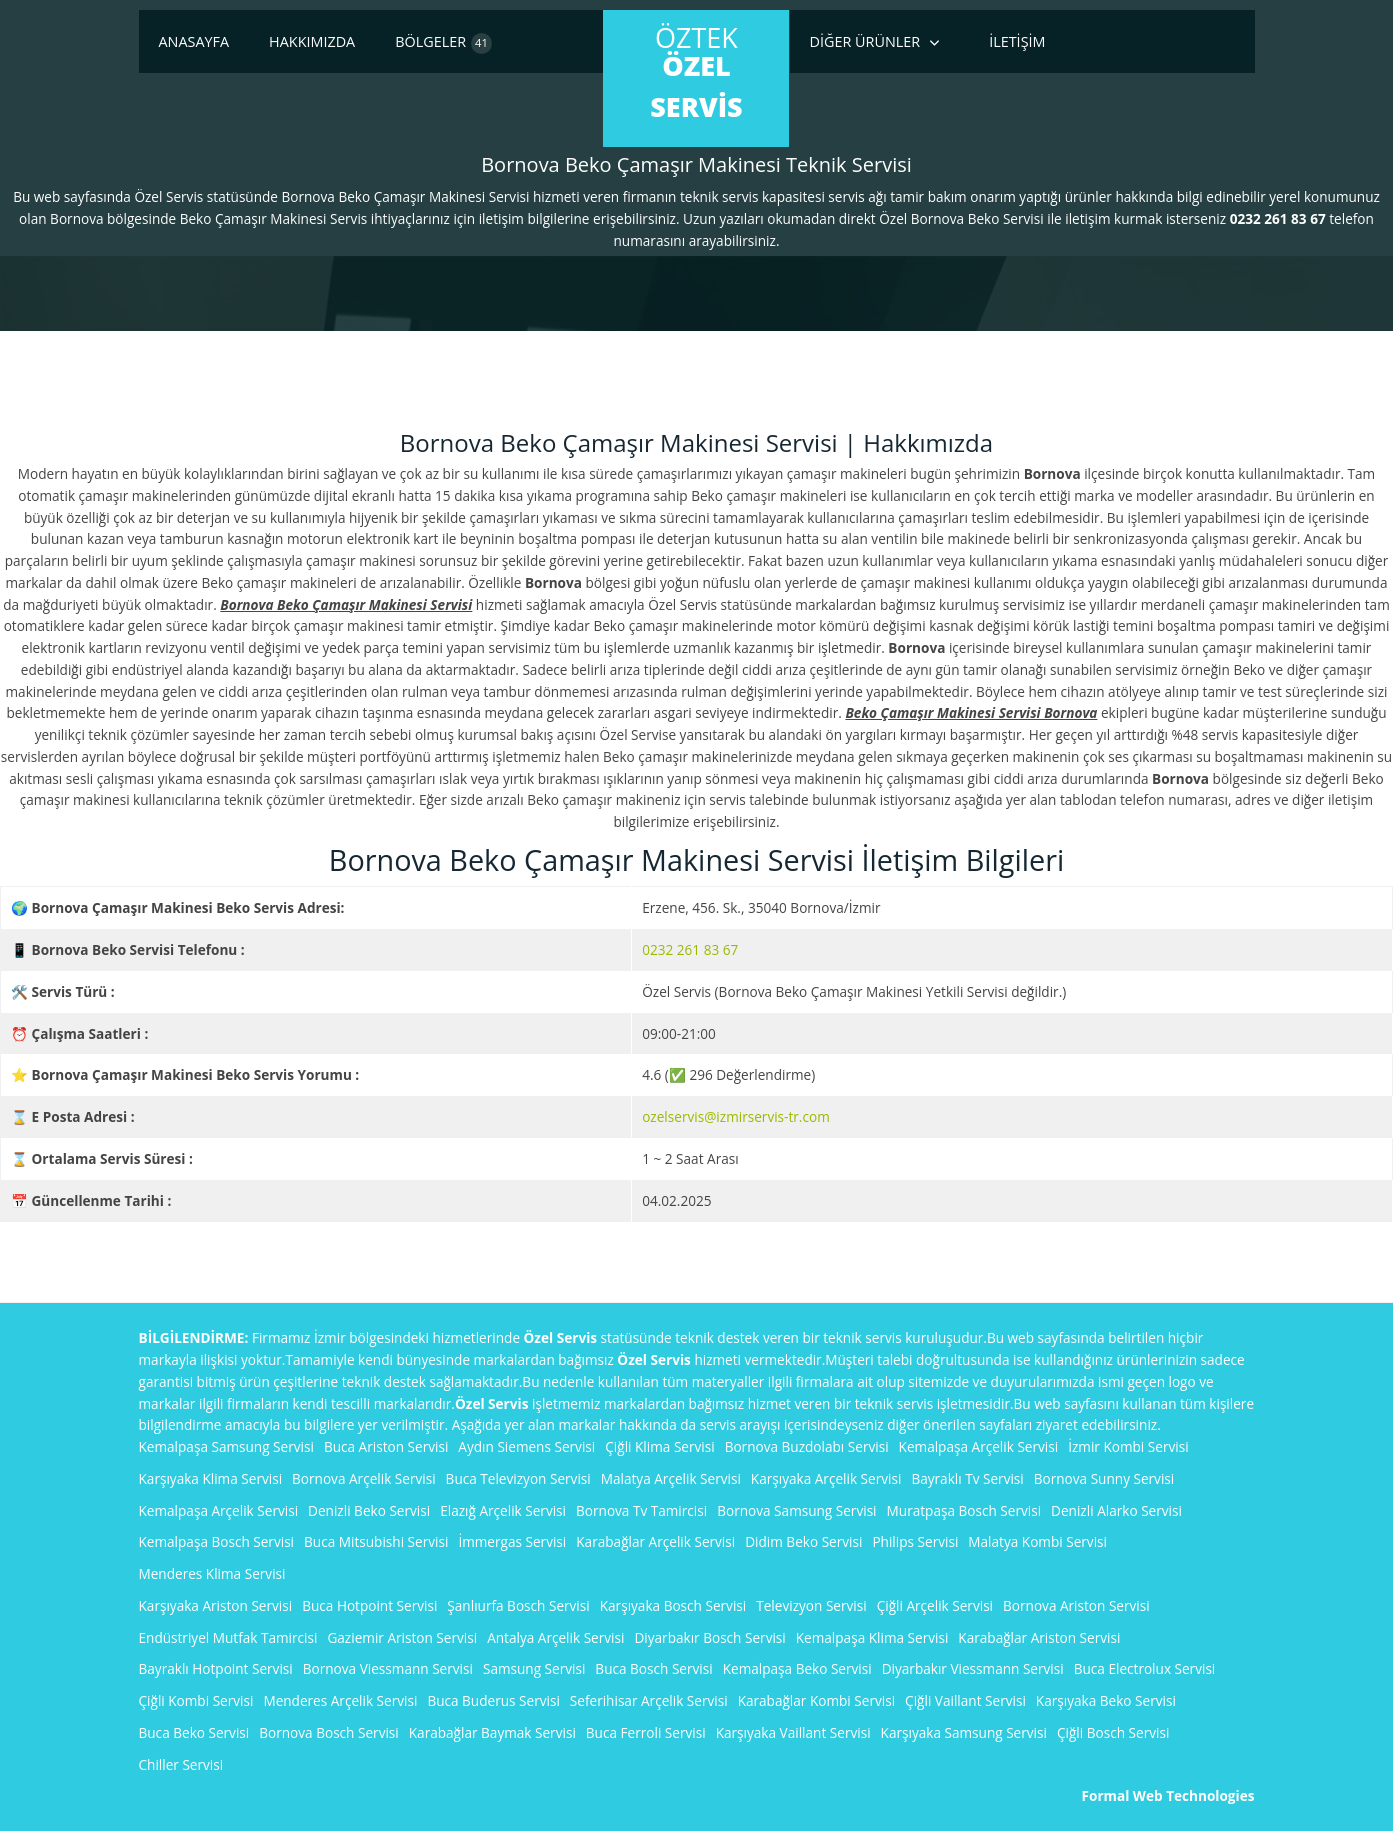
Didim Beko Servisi (803, 1541)
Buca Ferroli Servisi (646, 1732)
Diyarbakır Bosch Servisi (709, 1637)
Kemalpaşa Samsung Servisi (226, 1446)
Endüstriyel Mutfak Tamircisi (228, 1637)
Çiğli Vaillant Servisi (965, 1700)
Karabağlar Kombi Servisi (816, 1700)
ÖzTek (696, 72)
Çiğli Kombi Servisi (196, 1700)
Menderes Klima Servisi (212, 1573)
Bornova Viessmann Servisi (388, 1668)
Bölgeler (443, 43)
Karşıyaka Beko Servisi (1106, 1700)
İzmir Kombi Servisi (1128, 1446)
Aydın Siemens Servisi (526, 1446)
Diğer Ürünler (865, 41)
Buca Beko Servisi (194, 1732)
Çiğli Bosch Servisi (1113, 1732)
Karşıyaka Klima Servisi (211, 1478)
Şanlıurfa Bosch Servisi (518, 1605)
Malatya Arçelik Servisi (671, 1478)
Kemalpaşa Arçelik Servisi (979, 1446)
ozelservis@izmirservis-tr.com (736, 1116)
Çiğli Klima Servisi (659, 1446)
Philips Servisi (915, 1541)
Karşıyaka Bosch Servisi (673, 1605)
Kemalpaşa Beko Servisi (797, 1668)
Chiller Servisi (181, 1764)
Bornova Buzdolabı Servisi (807, 1446)
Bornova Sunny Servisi (1104, 1478)
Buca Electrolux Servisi (1145, 1668)
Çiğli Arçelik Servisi (935, 1605)
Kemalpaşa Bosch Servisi (217, 1541)
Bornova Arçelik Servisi (364, 1478)
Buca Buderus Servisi (493, 1700)
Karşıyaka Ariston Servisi (216, 1605)
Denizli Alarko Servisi (1116, 1510)
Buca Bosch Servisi (653, 1668)
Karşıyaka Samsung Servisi (964, 1732)
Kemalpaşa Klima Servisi (872, 1637)
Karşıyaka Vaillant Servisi (793, 1732)
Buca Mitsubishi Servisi (376, 1541)
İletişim (1017, 41)
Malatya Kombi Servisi (1037, 1541)
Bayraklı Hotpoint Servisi (216, 1668)
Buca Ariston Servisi (386, 1446)
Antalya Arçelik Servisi (555, 1637)
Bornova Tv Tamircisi (641, 1510)
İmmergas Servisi (512, 1541)
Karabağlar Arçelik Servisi (655, 1541)
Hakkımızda (312, 41)
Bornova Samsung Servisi (796, 1510)
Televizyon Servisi (811, 1605)
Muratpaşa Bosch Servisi (964, 1510)
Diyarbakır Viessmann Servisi (973, 1668)
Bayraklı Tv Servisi (967, 1478)
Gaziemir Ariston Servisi (402, 1637)
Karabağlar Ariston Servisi (1039, 1637)
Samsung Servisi (534, 1668)
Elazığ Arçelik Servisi (503, 1510)
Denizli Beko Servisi (369, 1510)
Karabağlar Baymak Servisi (492, 1732)
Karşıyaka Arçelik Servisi (826, 1478)
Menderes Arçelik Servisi (340, 1700)
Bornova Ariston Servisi (1076, 1605)
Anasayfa (194, 41)
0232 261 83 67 (690, 949)
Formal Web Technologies (1168, 1795)
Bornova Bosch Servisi (329, 1732)
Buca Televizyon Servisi (518, 1478)
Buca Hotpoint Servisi (369, 1605)
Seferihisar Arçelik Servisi (649, 1700)
